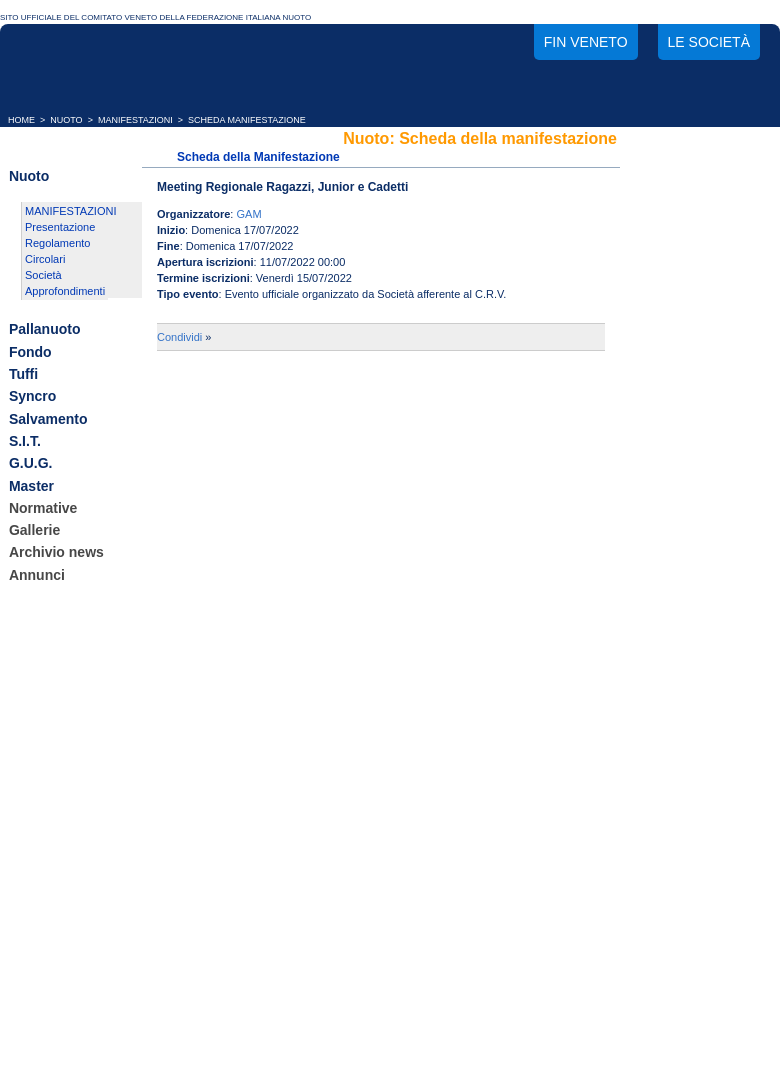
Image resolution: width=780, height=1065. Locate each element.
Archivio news (56, 553)
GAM (248, 214)
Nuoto (29, 176)
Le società (709, 42)
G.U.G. (31, 464)
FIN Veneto (586, 42)
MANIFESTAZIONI (135, 120)
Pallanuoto (45, 330)
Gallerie (34, 530)
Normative (43, 508)
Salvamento (48, 419)
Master (31, 486)
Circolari (45, 259)
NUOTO (66, 120)
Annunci (37, 575)
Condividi (179, 337)
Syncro (32, 397)
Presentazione (60, 227)
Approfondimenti (65, 291)
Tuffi (23, 374)
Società (43, 275)
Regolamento (57, 243)
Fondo (30, 352)
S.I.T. (25, 441)
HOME (21, 120)
